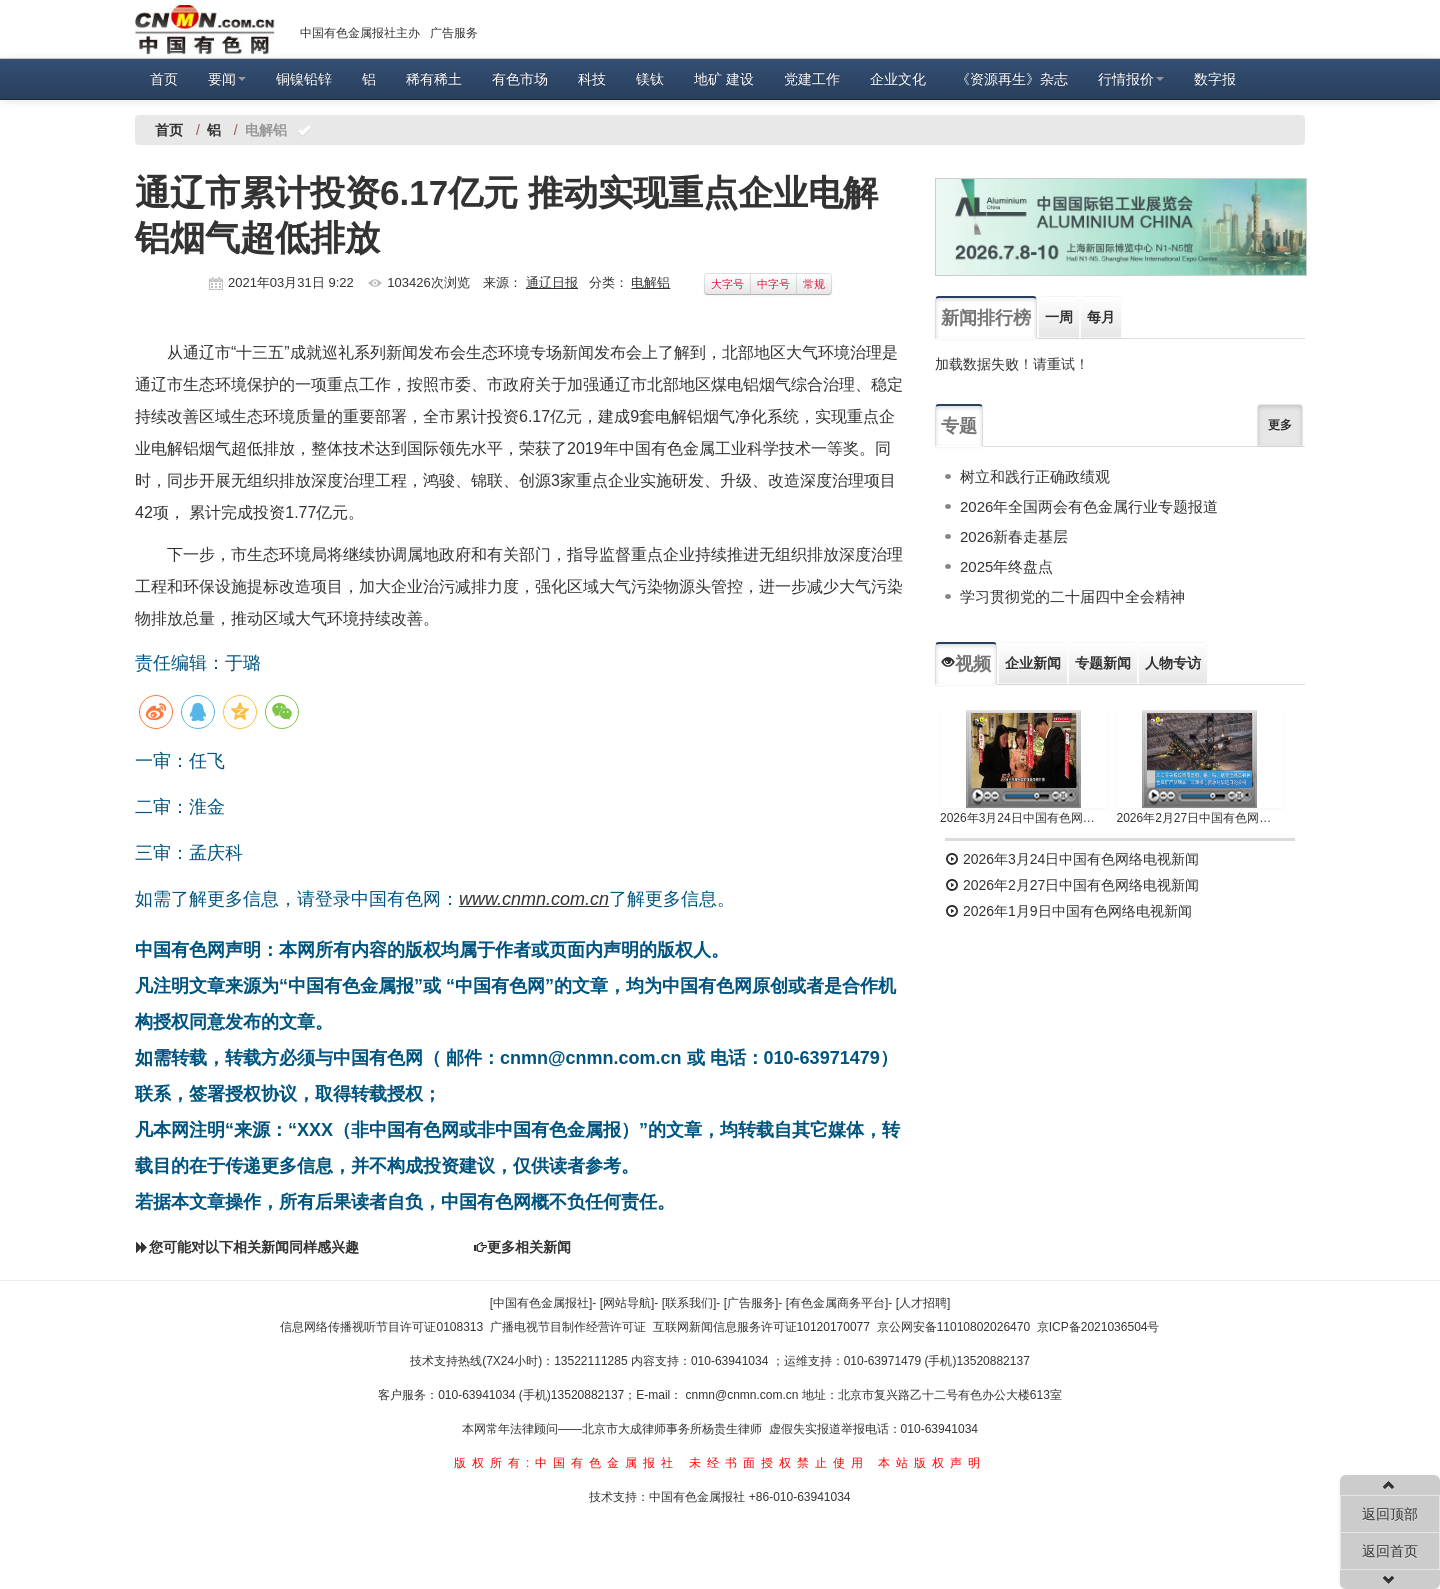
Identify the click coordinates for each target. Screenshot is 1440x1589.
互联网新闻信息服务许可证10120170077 (761, 1327)
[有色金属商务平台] (837, 1303)
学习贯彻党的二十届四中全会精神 (1072, 596)
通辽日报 (552, 282)
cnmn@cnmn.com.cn (744, 1395)
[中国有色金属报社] (541, 1303)
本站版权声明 (932, 1463)
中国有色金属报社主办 (360, 33)
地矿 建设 (724, 79)
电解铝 (650, 282)
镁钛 (650, 79)
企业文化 (898, 79)
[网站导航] (627, 1303)
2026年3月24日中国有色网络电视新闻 (1023, 818)
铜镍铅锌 (304, 79)
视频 (966, 664)
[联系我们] (689, 1303)
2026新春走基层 (1014, 536)
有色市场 (520, 79)
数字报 (1215, 79)
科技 (592, 79)
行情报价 (1131, 79)
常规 (814, 284)
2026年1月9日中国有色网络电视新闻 (1068, 911)
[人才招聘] (923, 1303)
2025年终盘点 (1006, 566)
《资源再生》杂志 (1012, 79)
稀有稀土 (434, 79)
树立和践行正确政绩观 (1035, 476)
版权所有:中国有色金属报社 (566, 1463)
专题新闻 (1103, 663)
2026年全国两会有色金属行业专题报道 (1089, 506)
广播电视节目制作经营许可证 (568, 1327)
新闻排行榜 (986, 318)
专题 (959, 426)
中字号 (773, 284)
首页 (164, 79)
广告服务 (454, 33)
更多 (1280, 425)
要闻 (227, 79)
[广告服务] (751, 1303)
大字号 (727, 284)
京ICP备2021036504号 (1098, 1327)
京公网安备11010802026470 (953, 1327)
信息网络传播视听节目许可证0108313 (381, 1327)
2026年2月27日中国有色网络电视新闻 (1200, 818)
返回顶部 (1390, 1514)
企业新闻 (1033, 663)
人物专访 (1173, 663)
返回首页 (1390, 1551)
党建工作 (812, 79)
